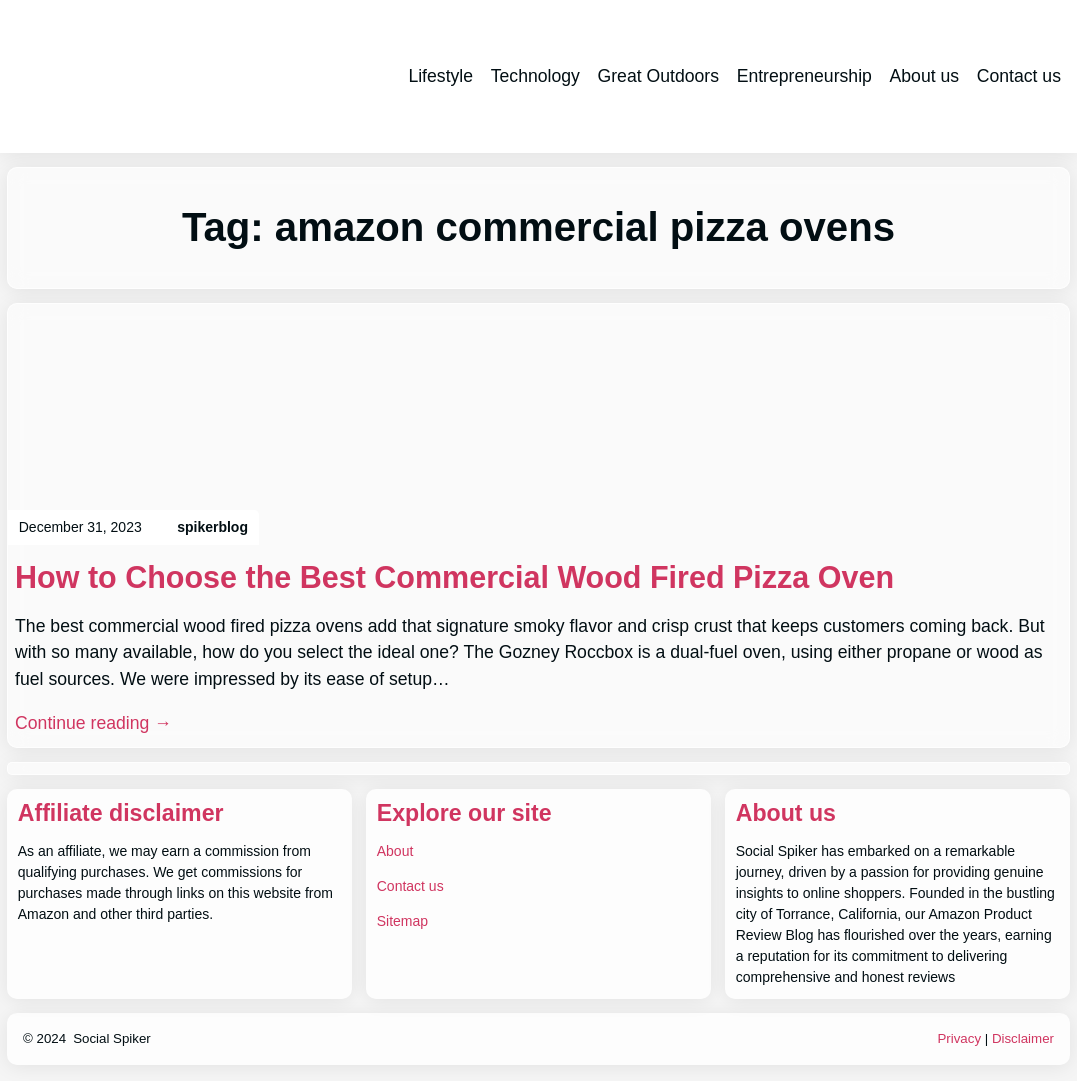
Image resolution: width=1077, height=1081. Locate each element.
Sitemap (402, 921)
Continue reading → (93, 723)
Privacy (959, 1038)
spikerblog (212, 527)
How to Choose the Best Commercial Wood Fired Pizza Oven (454, 577)
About (395, 851)
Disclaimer (1023, 1038)
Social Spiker (112, 1038)
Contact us (410, 886)
